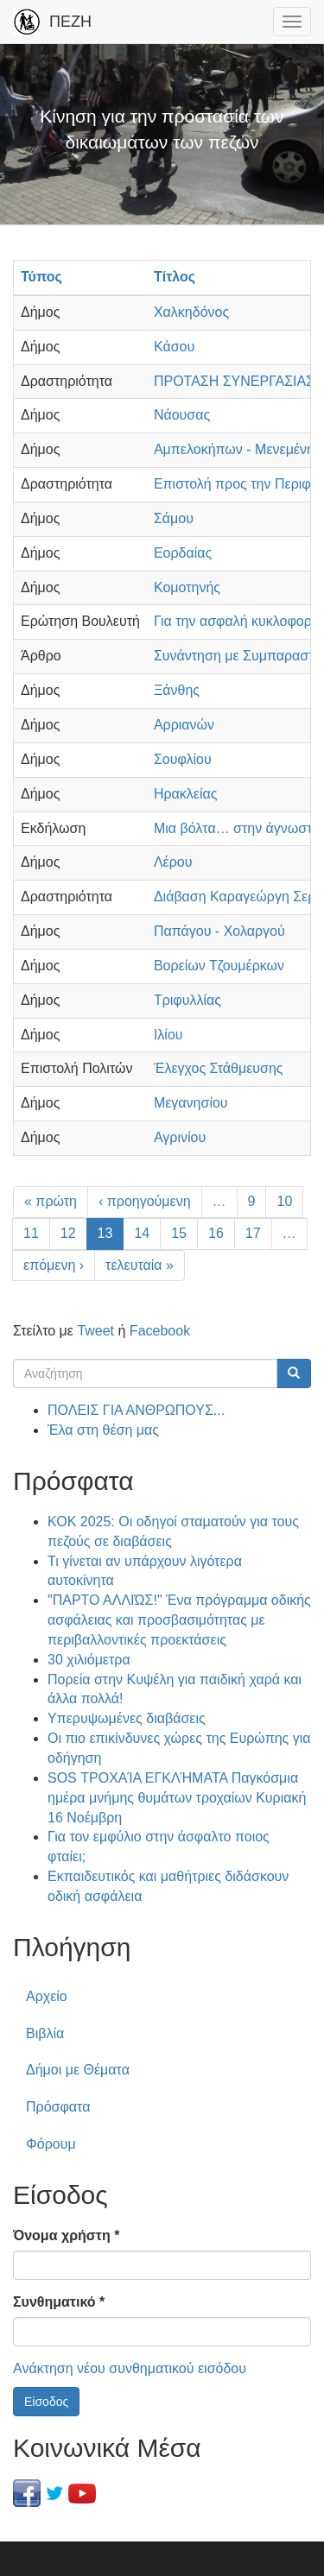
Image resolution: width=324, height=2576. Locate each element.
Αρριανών (184, 724)
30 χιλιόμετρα (89, 1659)
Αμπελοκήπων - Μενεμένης (237, 449)
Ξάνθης (177, 690)
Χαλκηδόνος (191, 312)
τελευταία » (139, 1265)
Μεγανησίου (191, 1102)
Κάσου (174, 346)
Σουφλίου (183, 759)
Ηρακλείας (186, 793)
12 (68, 1233)
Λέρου (173, 862)
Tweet (95, 1330)
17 (253, 1233)
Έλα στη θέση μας (103, 1430)
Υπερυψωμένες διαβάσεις (127, 1718)
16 (216, 1233)
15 (179, 1233)
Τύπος (41, 276)
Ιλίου (168, 1034)
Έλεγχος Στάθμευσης (218, 1068)
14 (141, 1233)
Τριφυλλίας (187, 1000)
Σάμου (174, 518)
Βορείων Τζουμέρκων (219, 965)
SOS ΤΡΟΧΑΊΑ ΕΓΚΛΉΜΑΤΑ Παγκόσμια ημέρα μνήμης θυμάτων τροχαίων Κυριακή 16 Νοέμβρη (177, 1798)
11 (31, 1233)
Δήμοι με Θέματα (78, 2069)
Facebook (160, 1330)
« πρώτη (50, 1201)
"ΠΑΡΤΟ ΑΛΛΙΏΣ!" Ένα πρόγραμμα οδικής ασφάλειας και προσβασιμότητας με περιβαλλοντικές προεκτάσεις (179, 1620)
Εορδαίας (183, 553)
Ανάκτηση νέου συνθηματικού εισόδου (129, 2368)
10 (284, 1201)
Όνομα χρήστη (66, 2235)
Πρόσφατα (58, 2106)
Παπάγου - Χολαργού (219, 931)
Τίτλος (174, 276)
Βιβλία (45, 2033)
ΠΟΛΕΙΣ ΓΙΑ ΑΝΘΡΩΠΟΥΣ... (136, 1410)
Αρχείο (46, 1996)
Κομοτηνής (187, 587)
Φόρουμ (51, 2144)
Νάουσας (182, 414)
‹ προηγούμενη (144, 1201)
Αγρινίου (180, 1137)
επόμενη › (53, 1265)
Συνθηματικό (59, 2302)
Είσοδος (46, 2402)
